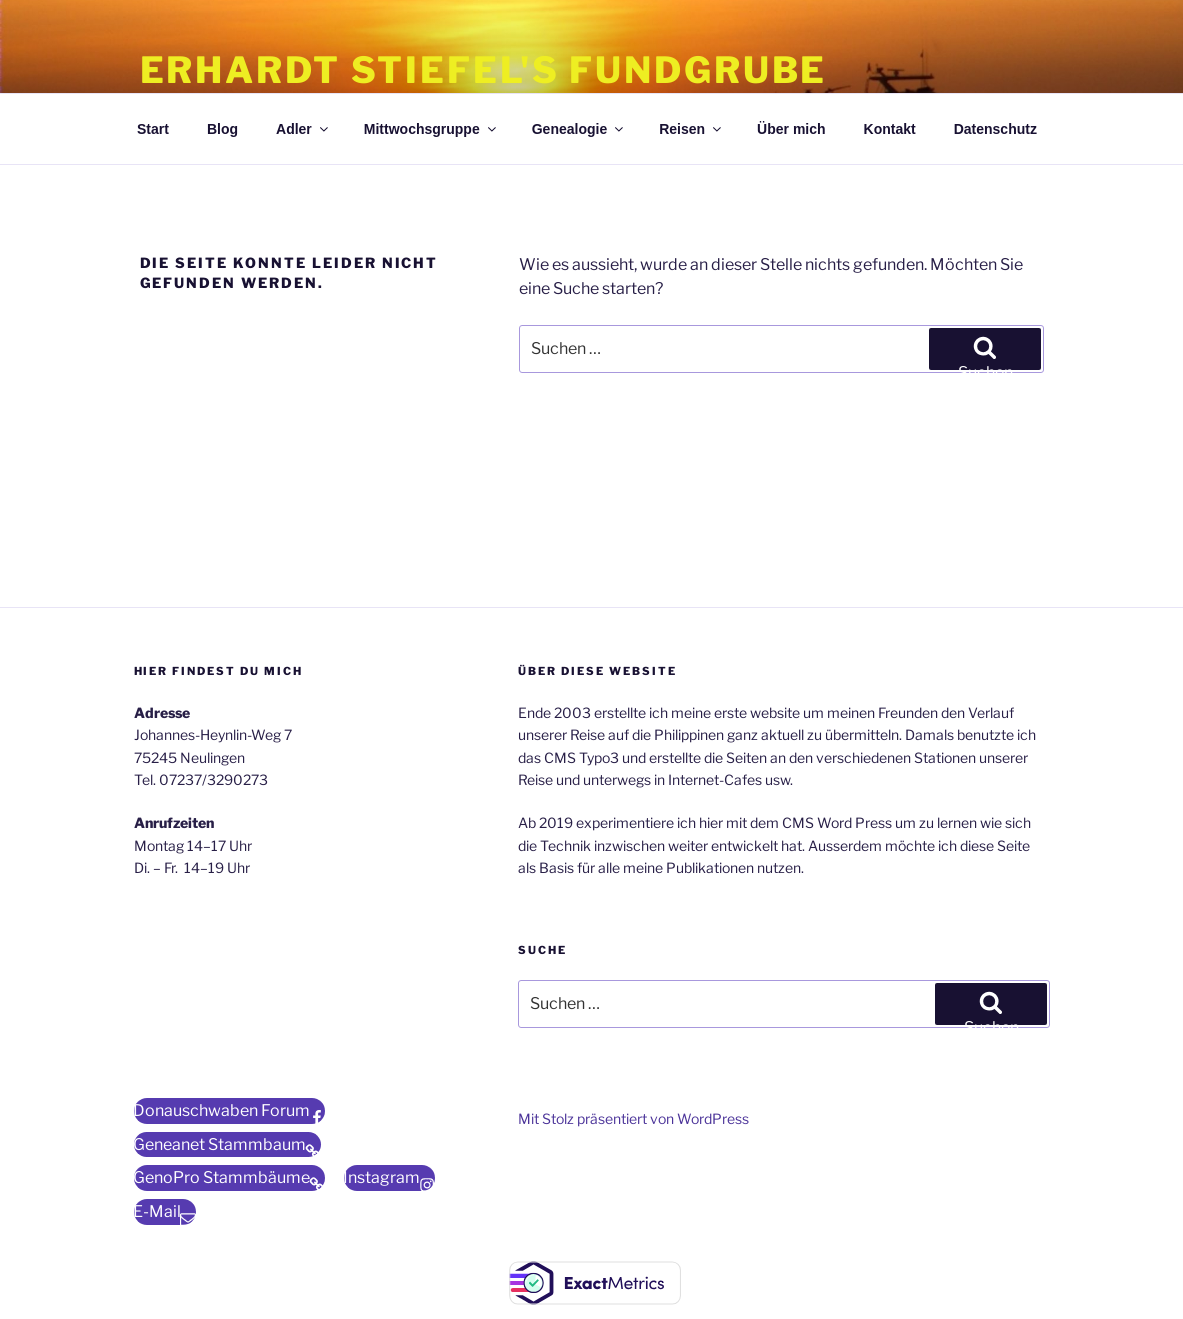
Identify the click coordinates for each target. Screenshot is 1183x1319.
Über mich (791, 129)
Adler (303, 129)
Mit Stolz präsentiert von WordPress (633, 1118)
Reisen (691, 129)
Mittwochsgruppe (431, 129)
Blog (222, 129)
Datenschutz (995, 129)
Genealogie (579, 129)
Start (153, 129)
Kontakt (890, 129)
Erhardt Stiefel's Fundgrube (484, 70)
